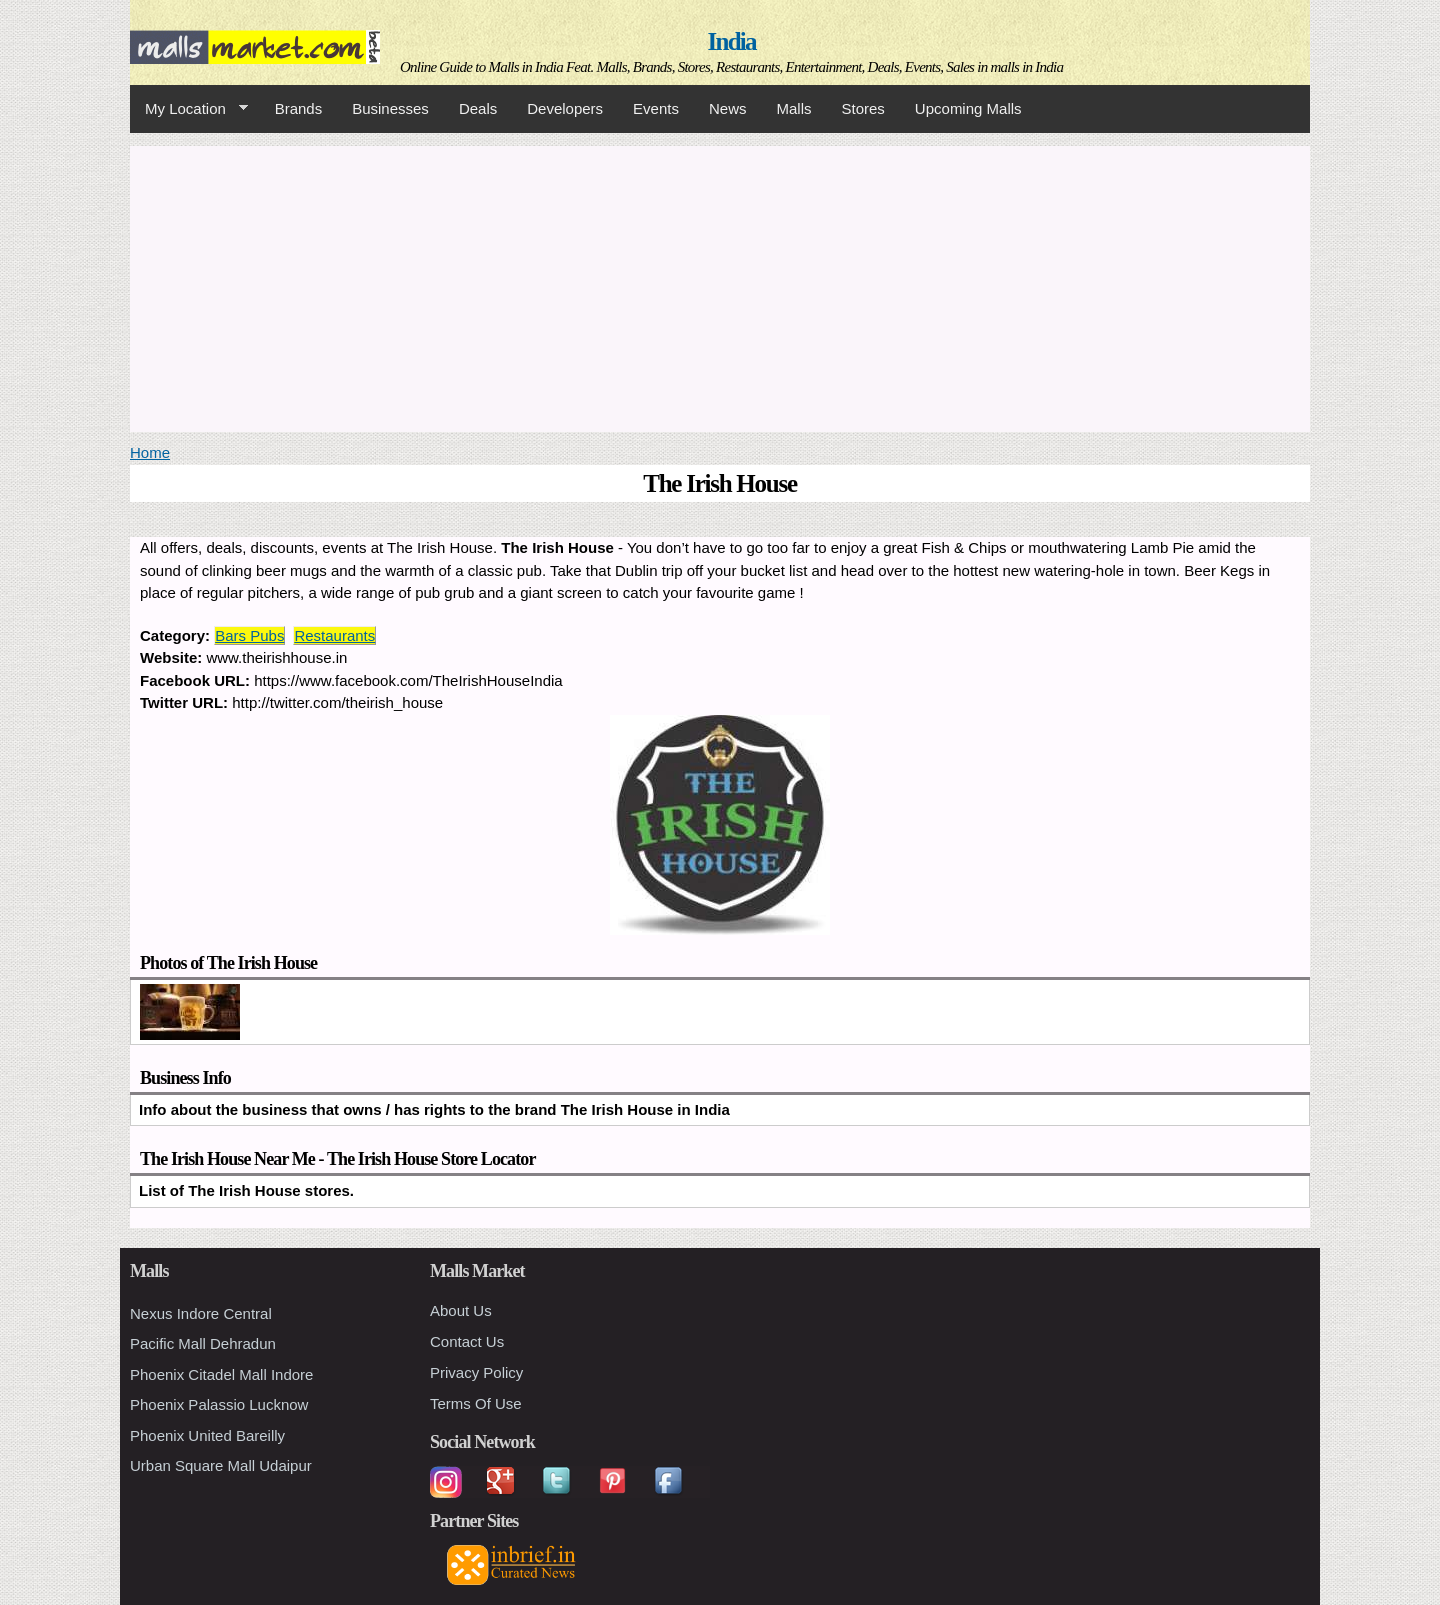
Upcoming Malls (968, 108)
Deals (478, 108)
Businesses (390, 108)
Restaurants (334, 635)
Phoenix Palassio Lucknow (219, 1404)
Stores (863, 108)
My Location (189, 109)
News (728, 108)
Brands (299, 108)
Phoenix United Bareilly (207, 1435)
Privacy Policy (476, 1372)
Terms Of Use (476, 1403)
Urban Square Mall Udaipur (221, 1465)
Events (656, 108)
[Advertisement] (720, 286)
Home (150, 452)
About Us (461, 1310)
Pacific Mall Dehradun (203, 1343)
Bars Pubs (249, 635)
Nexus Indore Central (201, 1313)
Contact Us (467, 1341)
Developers (565, 108)
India (732, 41)
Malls (793, 108)
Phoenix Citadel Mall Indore (221, 1374)
